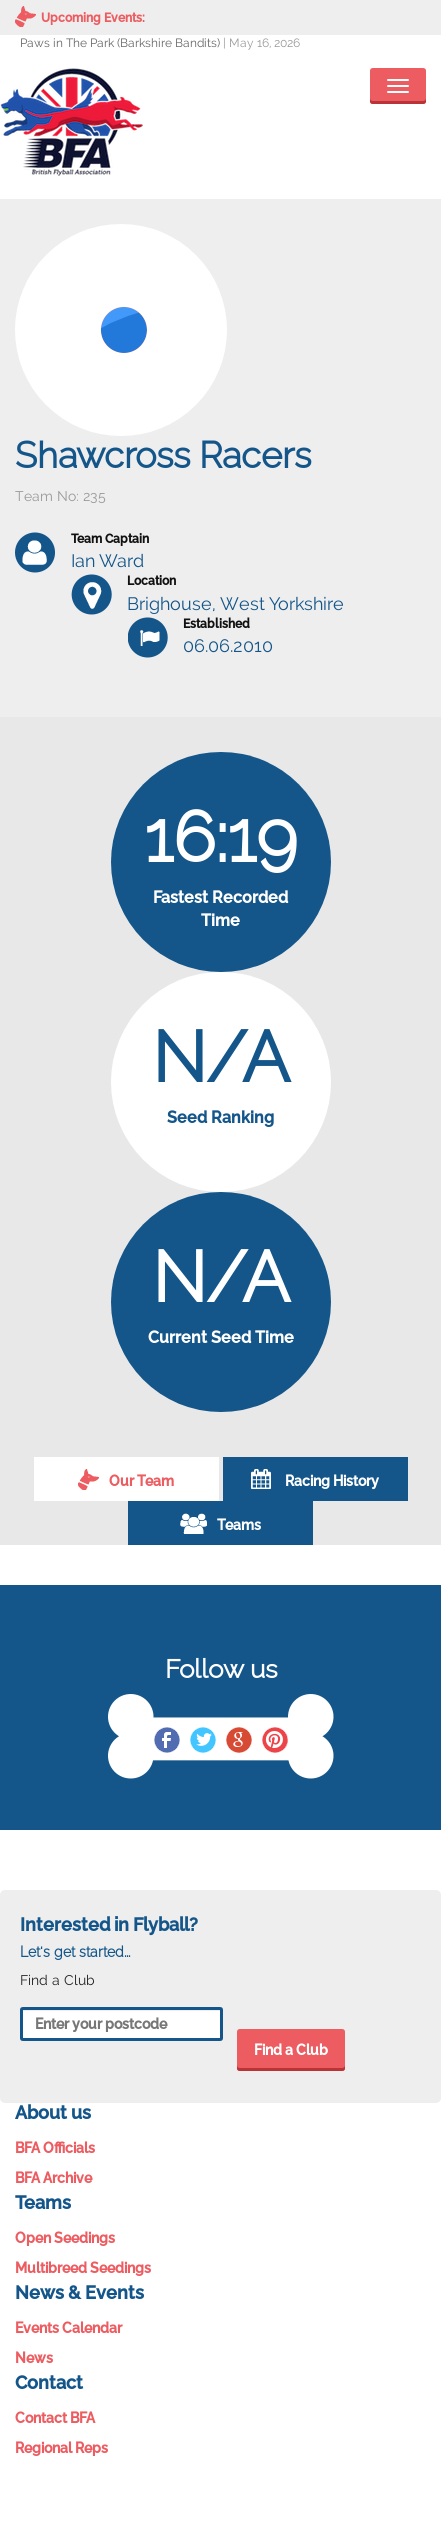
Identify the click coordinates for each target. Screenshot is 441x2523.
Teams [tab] (220, 1523)
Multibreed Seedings (83, 2268)
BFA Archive (53, 2178)
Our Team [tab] (126, 1479)
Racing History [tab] (315, 1479)
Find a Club (291, 2050)
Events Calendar (68, 2328)
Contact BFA (55, 2418)
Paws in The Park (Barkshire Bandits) (120, 43)
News (34, 2358)
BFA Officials (55, 2148)
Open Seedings (65, 2238)
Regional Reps (61, 2448)
